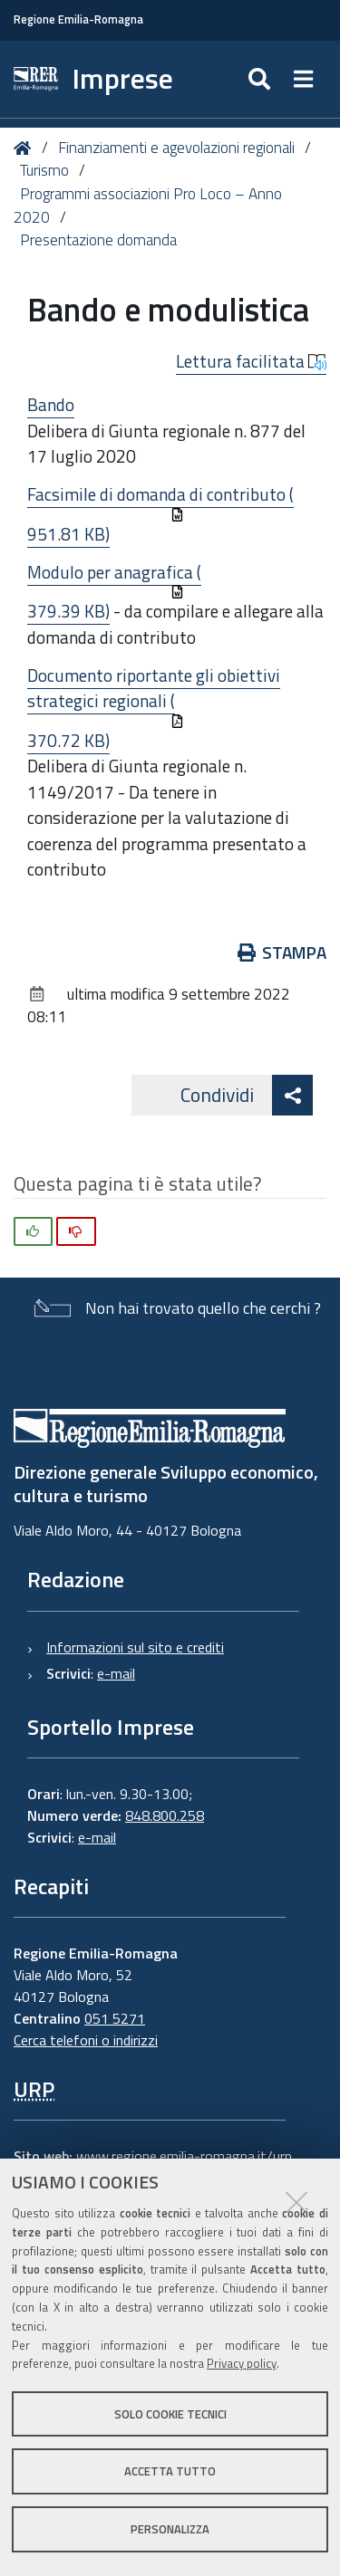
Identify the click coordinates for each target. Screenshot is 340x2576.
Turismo (44, 170)
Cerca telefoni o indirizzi (86, 2040)
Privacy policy (242, 2363)
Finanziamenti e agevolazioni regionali (176, 147)
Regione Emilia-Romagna (78, 19)
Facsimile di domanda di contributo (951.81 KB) (160, 514)
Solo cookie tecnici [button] (170, 2414)
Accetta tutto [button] (170, 2471)
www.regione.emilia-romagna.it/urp (184, 2156)
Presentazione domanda (98, 240)
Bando (50, 404)
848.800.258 (164, 1815)
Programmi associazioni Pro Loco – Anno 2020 (148, 205)
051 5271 (114, 2018)
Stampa (282, 952)
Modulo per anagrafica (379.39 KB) (114, 592)
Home (26, 148)
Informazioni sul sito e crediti (135, 1647)
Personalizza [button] (170, 2529)
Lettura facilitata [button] (251, 361)
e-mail (116, 1673)
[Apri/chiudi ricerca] (261, 79)
